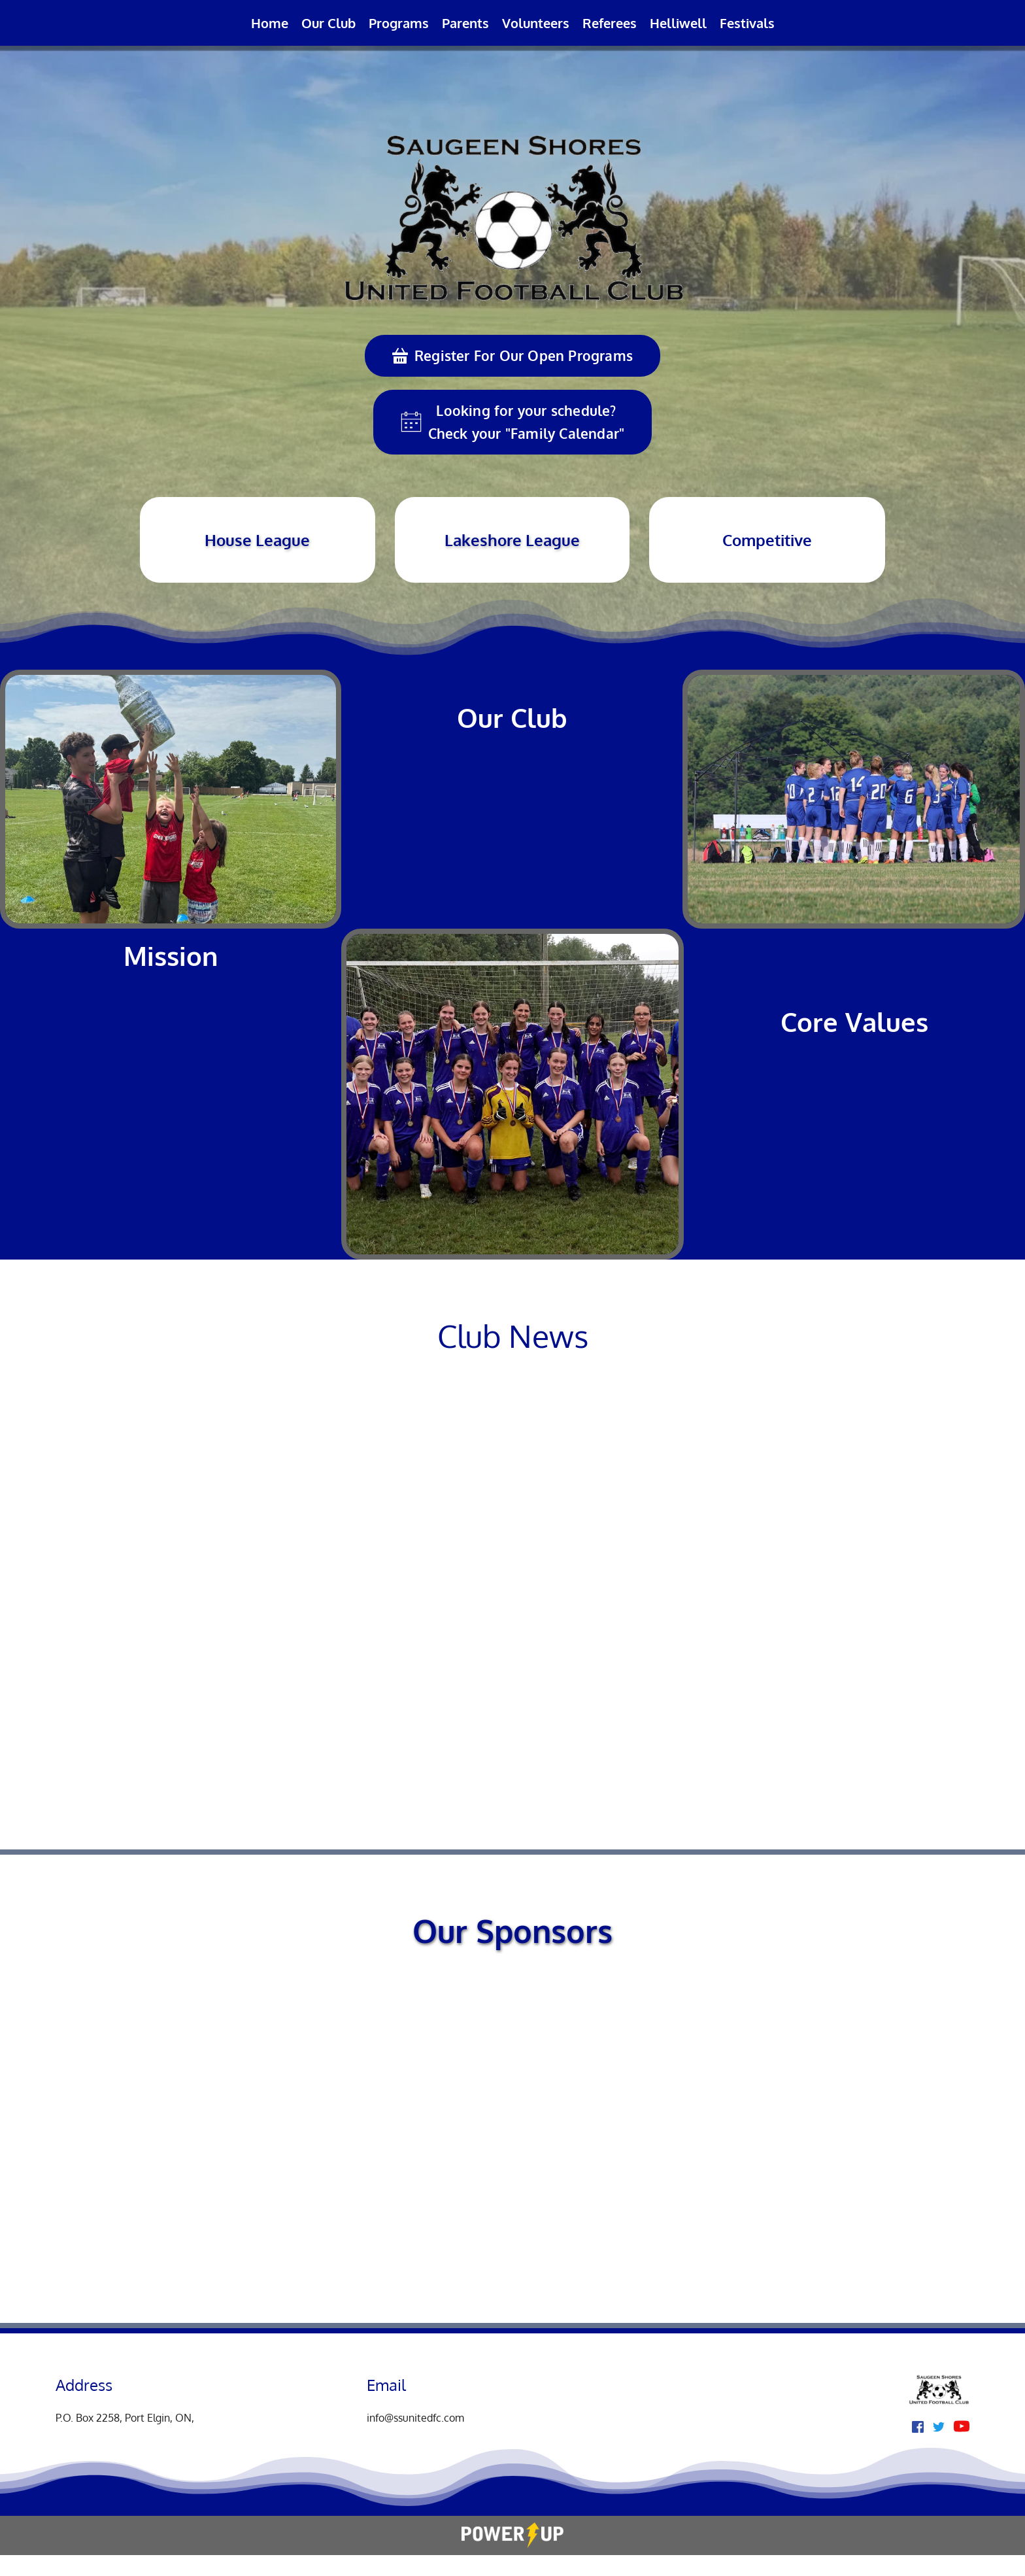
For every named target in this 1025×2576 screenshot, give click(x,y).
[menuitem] (269, 23)
